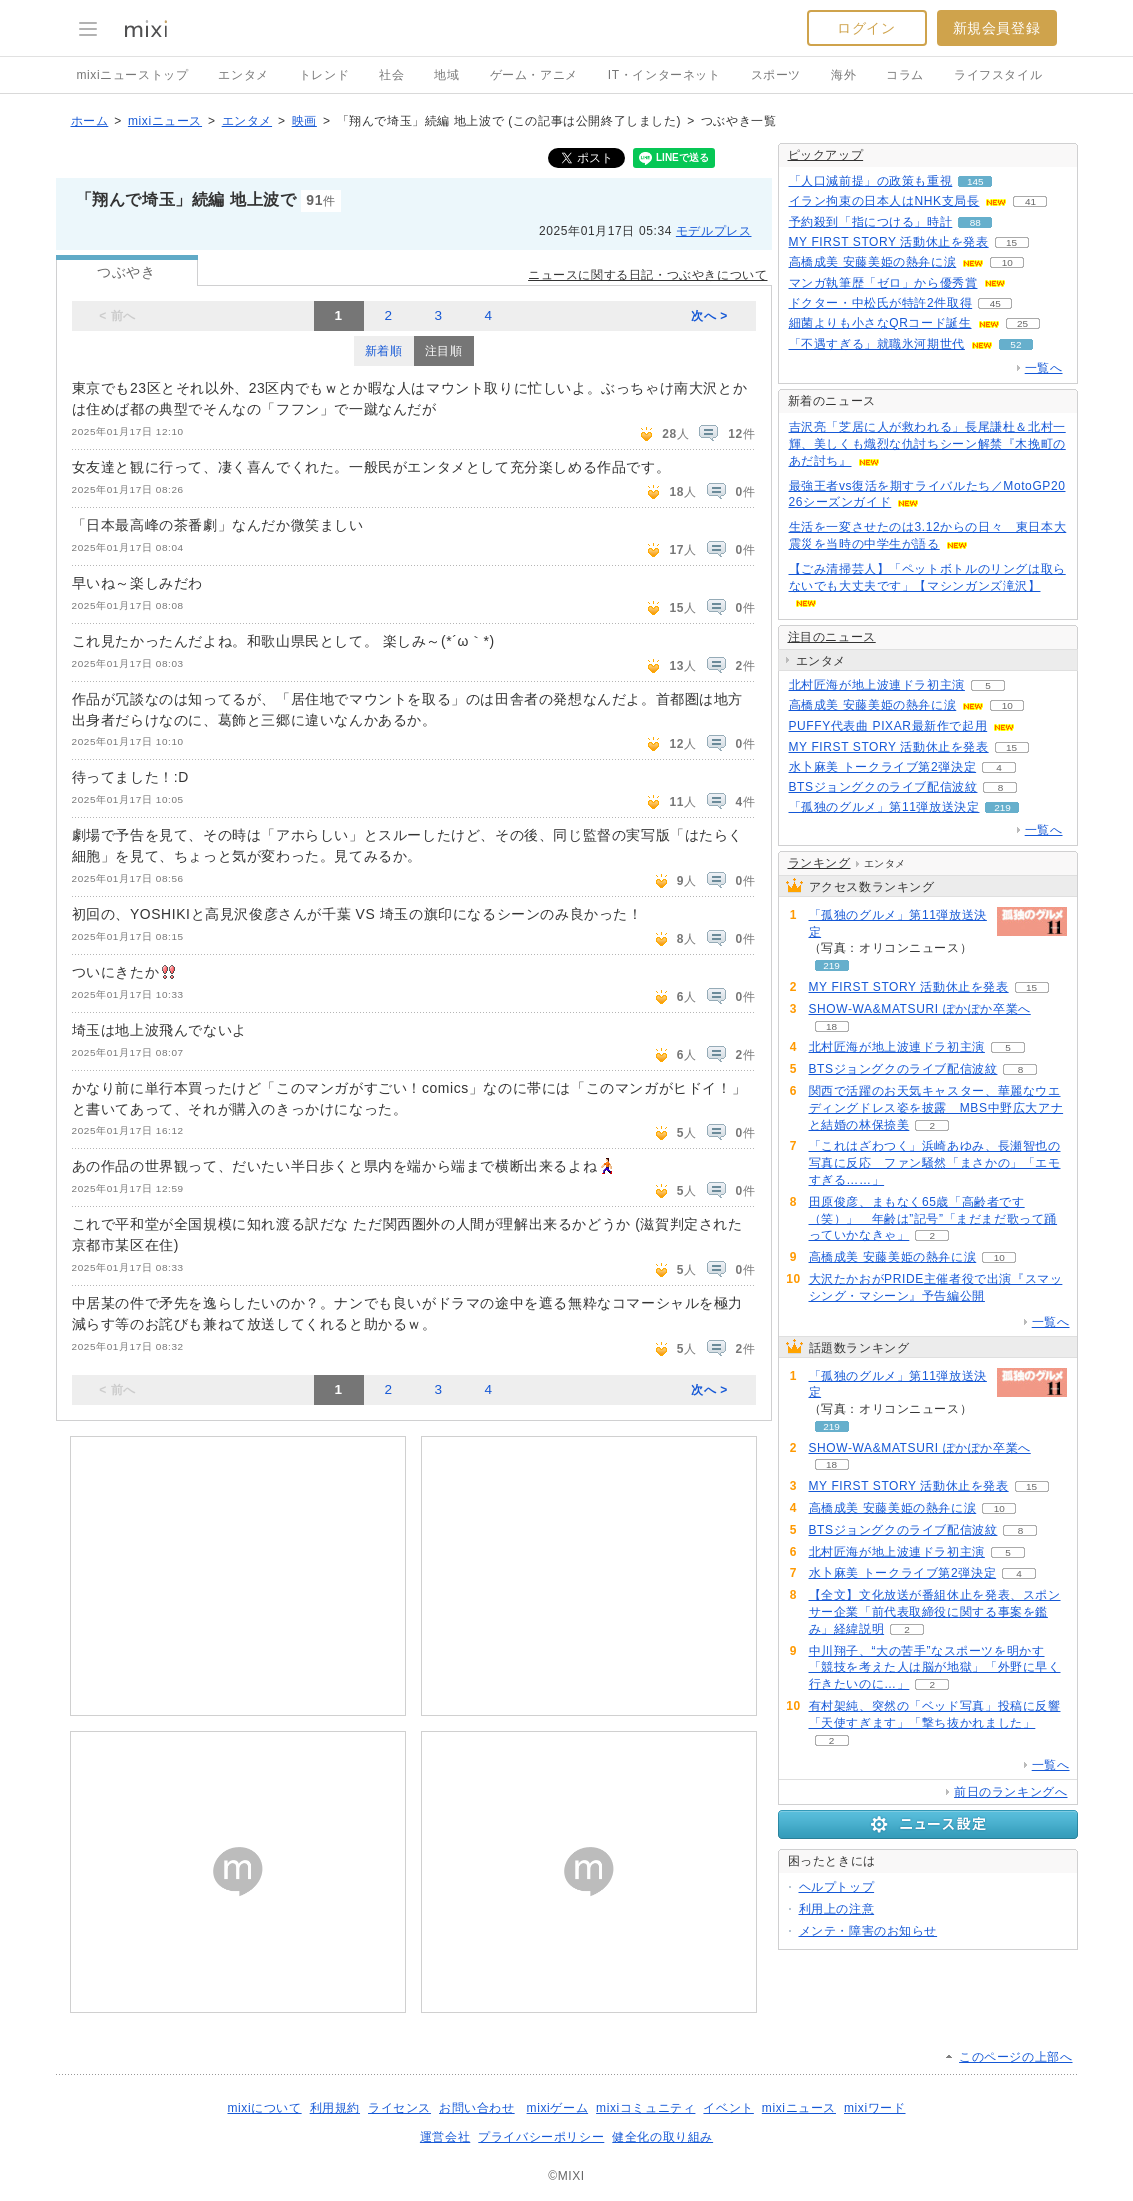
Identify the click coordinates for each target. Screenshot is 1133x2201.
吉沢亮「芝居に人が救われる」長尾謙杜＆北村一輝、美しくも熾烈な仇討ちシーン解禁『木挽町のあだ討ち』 (927, 444)
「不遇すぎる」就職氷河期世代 (877, 344)
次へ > (709, 316)
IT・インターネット (664, 75)
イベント (728, 2108)
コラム (905, 75)
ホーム (90, 121)
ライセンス (399, 2108)
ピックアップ (826, 155)
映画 (304, 121)
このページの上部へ (1015, 2057)
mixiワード (875, 2108)
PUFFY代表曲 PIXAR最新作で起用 (888, 726)
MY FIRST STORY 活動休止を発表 (889, 242)
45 (995, 303)
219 (1002, 807)
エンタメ (243, 75)
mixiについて (264, 2108)
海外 (843, 75)
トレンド (324, 75)
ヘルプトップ (837, 1887)
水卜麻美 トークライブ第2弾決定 (883, 767)
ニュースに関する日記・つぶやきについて (647, 275)
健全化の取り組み (662, 2137)
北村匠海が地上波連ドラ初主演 (877, 685)
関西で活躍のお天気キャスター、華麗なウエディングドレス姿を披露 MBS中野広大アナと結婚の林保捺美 (936, 1108)
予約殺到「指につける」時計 (871, 222)
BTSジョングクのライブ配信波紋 (883, 787)
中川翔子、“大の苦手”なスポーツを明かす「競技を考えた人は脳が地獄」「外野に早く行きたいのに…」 (935, 1668)
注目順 (444, 351)
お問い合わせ (477, 2108)
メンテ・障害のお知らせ (868, 1931)
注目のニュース (832, 637)
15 (1011, 242)
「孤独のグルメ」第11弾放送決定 (884, 807)
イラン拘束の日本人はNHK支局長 (884, 201)
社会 (391, 75)
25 (1022, 323)
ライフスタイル (998, 75)
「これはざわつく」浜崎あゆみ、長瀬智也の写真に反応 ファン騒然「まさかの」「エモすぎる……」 (935, 1163)
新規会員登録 (997, 28)
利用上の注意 (837, 1909)
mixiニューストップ (133, 75)
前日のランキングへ (1010, 1792)
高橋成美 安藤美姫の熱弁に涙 (873, 262)
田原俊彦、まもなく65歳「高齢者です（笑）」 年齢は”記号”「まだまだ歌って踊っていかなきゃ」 (933, 1219)
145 (975, 181)
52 (1015, 344)
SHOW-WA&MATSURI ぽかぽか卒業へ (920, 1009)
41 (1030, 201)
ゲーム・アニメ (534, 75)
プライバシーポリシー (541, 2137)
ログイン (866, 28)
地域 (446, 75)
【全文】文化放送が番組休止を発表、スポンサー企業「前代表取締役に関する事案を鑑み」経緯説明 (935, 1612)
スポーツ (776, 75)
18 (831, 1026)
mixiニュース (165, 121)
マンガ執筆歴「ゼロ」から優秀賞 (883, 283)
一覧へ (1044, 368)
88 (975, 222)
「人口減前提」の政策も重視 (871, 181)
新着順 (384, 351)
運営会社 (445, 2137)
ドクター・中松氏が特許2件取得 (881, 303)
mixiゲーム (558, 2108)
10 (1007, 262)
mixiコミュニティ (645, 2108)
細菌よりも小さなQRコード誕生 (880, 323)
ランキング (819, 863)
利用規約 (335, 2108)
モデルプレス (714, 231)
